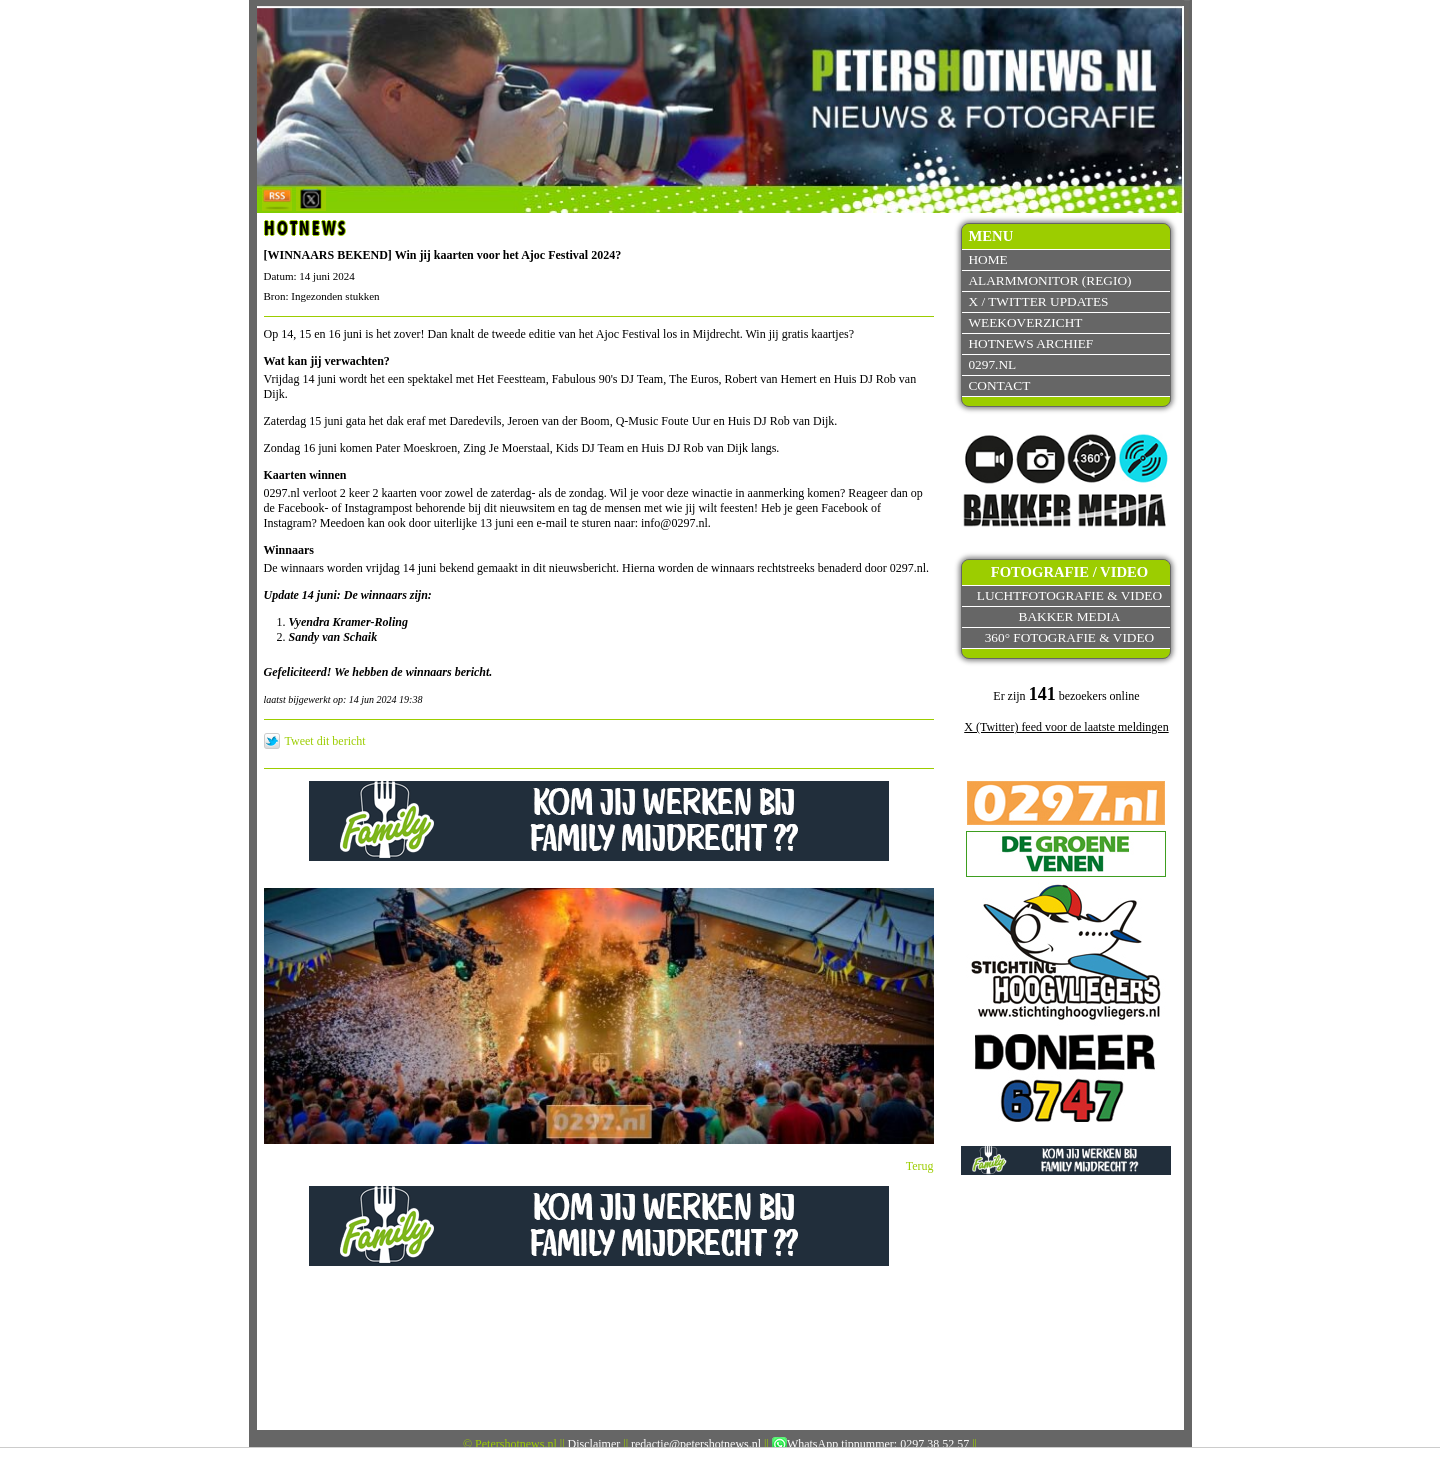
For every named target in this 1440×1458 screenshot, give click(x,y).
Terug (920, 1166)
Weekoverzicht (1025, 322)
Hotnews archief (1030, 343)
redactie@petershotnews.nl (696, 1444)
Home (987, 259)
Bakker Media (1070, 616)
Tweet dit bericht (325, 741)
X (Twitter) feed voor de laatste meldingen (1066, 727)
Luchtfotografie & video (1069, 595)
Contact (999, 385)
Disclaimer (594, 1444)
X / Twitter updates (1038, 301)
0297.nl (992, 364)
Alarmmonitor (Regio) (1049, 280)
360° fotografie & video (1070, 637)
